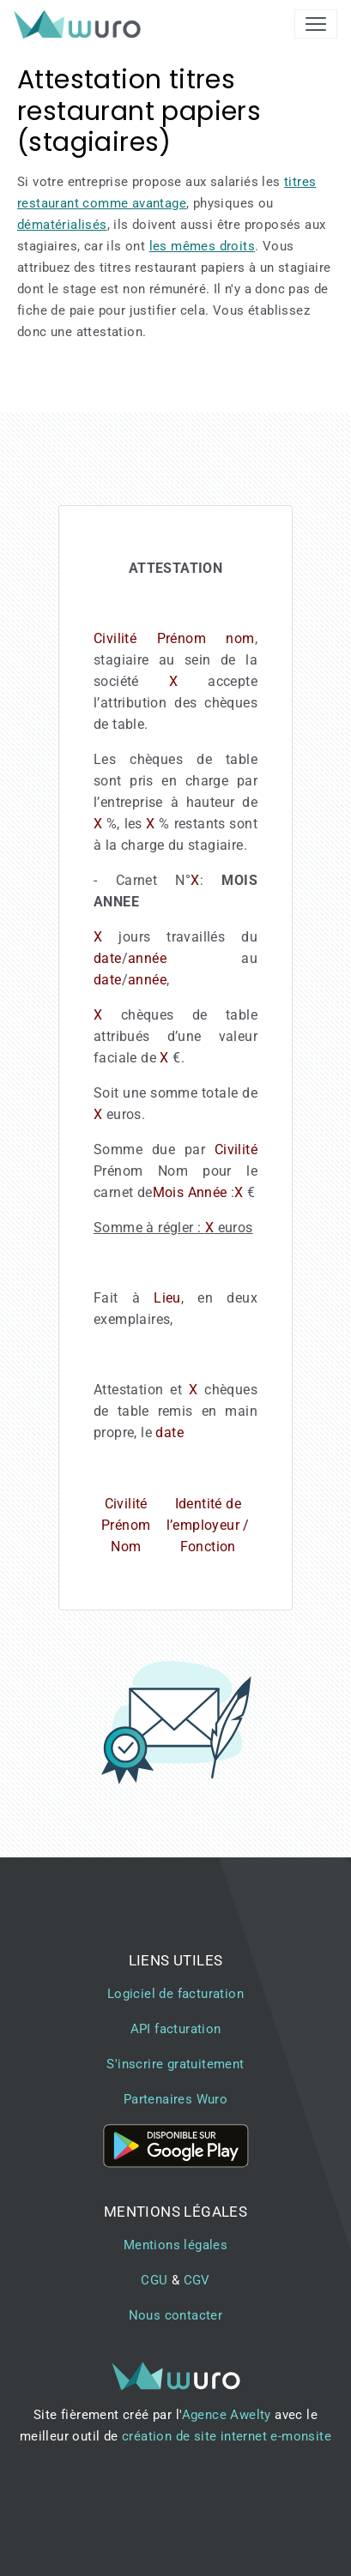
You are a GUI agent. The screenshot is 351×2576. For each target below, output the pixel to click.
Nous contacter (176, 2315)
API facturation (175, 2029)
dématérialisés (62, 224)
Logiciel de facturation (175, 1993)
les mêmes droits (202, 246)
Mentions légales (175, 2245)
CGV (197, 2280)
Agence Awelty (226, 2415)
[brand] (81, 24)
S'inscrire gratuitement (175, 2064)
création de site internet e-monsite (226, 2436)
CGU (154, 2280)
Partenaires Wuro (175, 2099)
